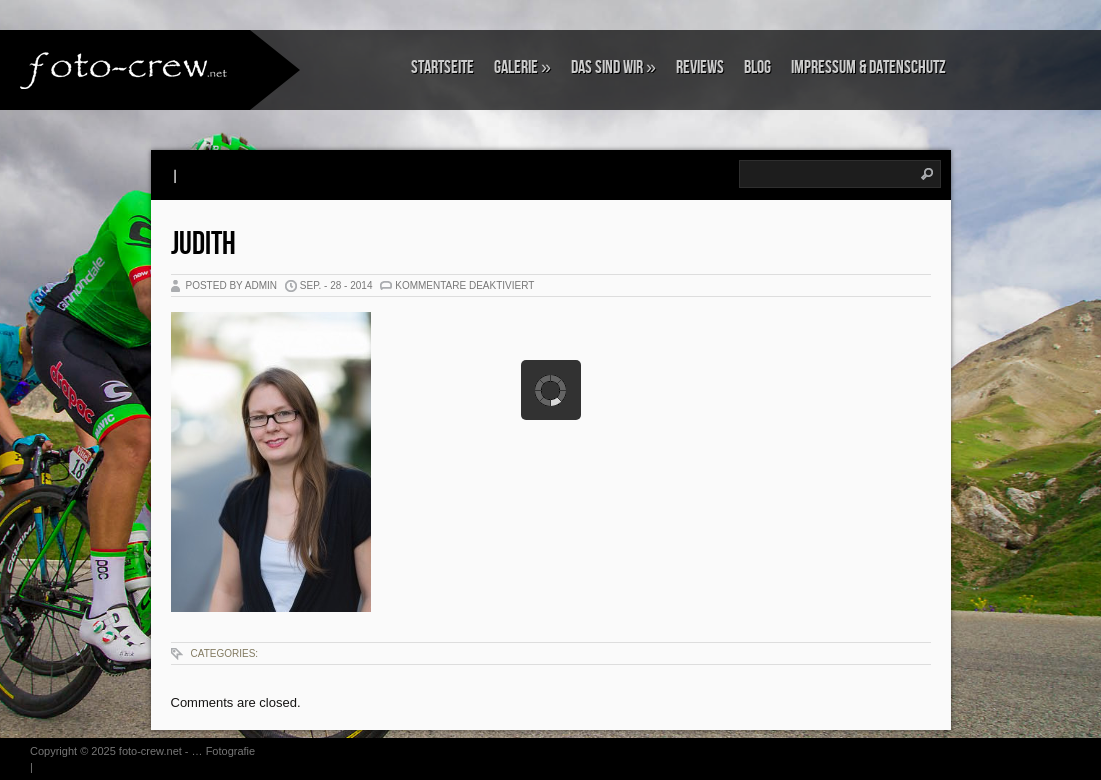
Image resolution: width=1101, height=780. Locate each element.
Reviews (700, 67)
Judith (203, 244)
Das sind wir (613, 67)
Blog (757, 67)
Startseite (442, 67)
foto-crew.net (150, 751)
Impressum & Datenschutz (868, 67)
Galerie (522, 67)
